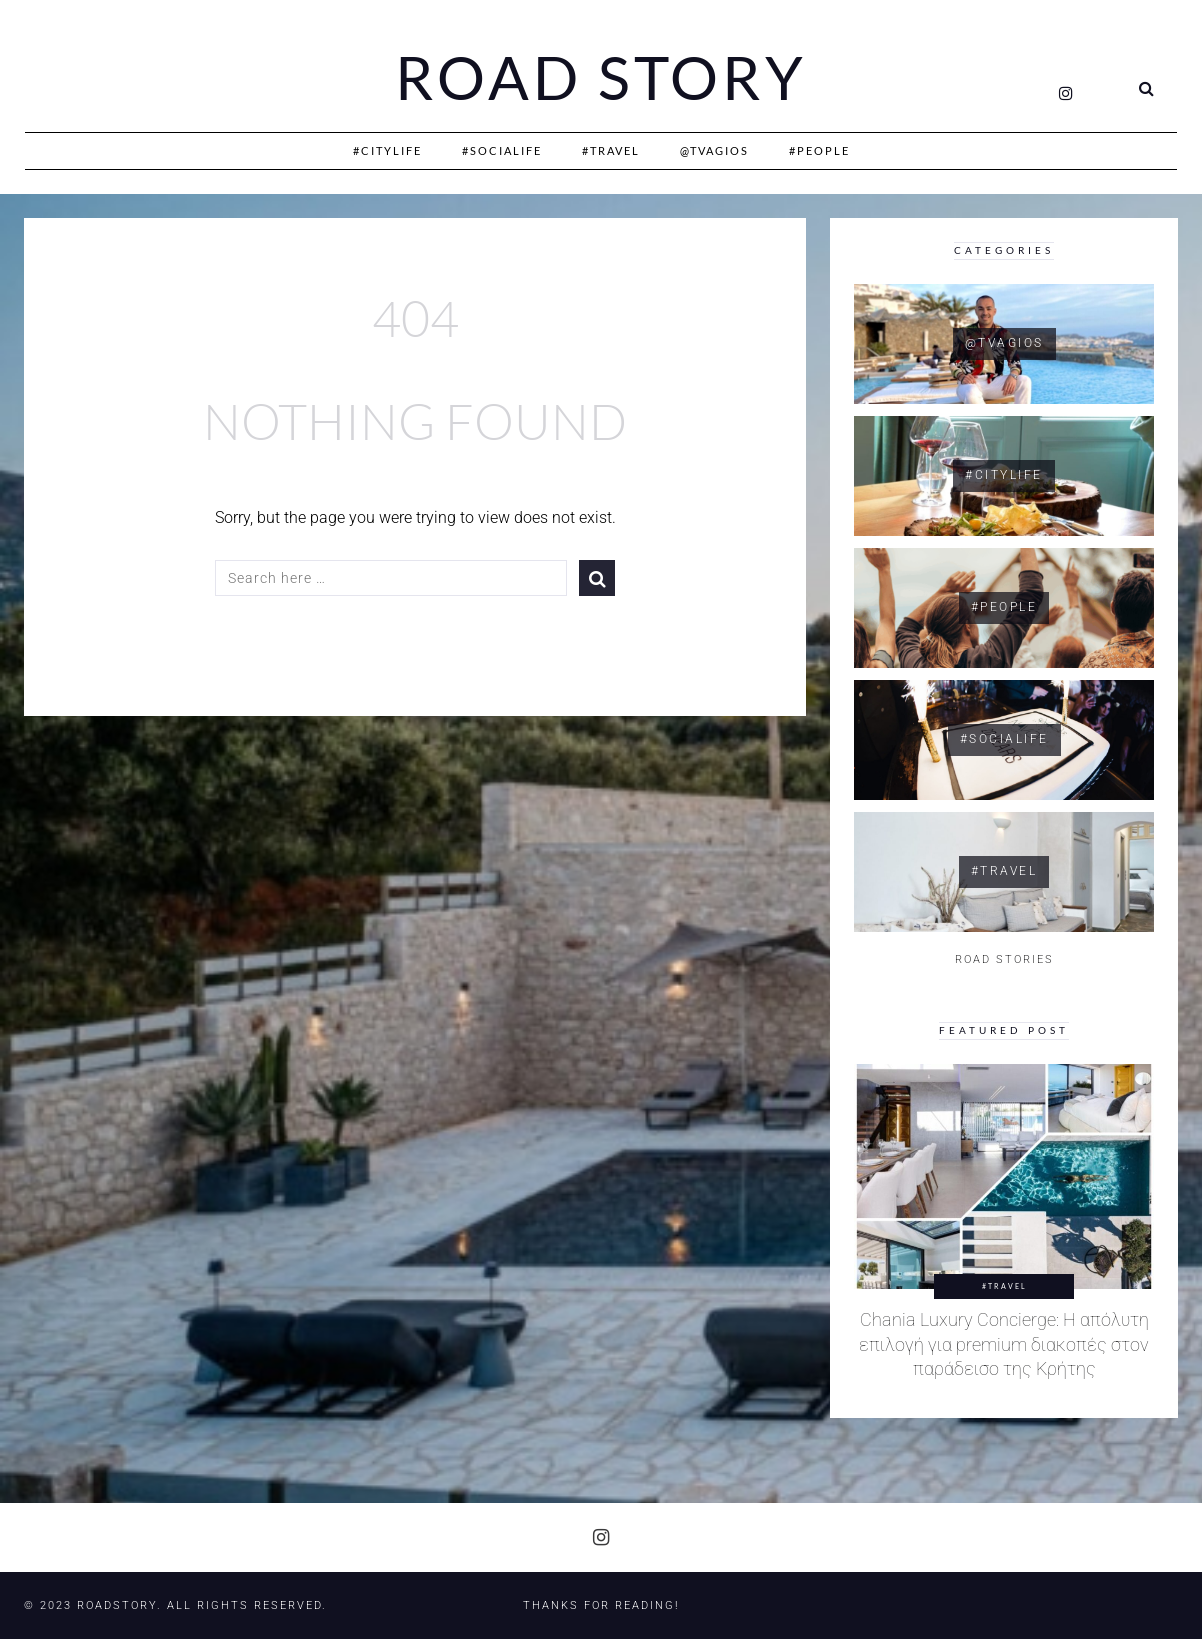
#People (819, 150)
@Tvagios (714, 150)
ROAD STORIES (1004, 959)
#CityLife (387, 150)
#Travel (611, 150)
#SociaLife (502, 150)
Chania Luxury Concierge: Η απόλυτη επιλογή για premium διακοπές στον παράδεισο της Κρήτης (1004, 1344)
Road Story (601, 78)
